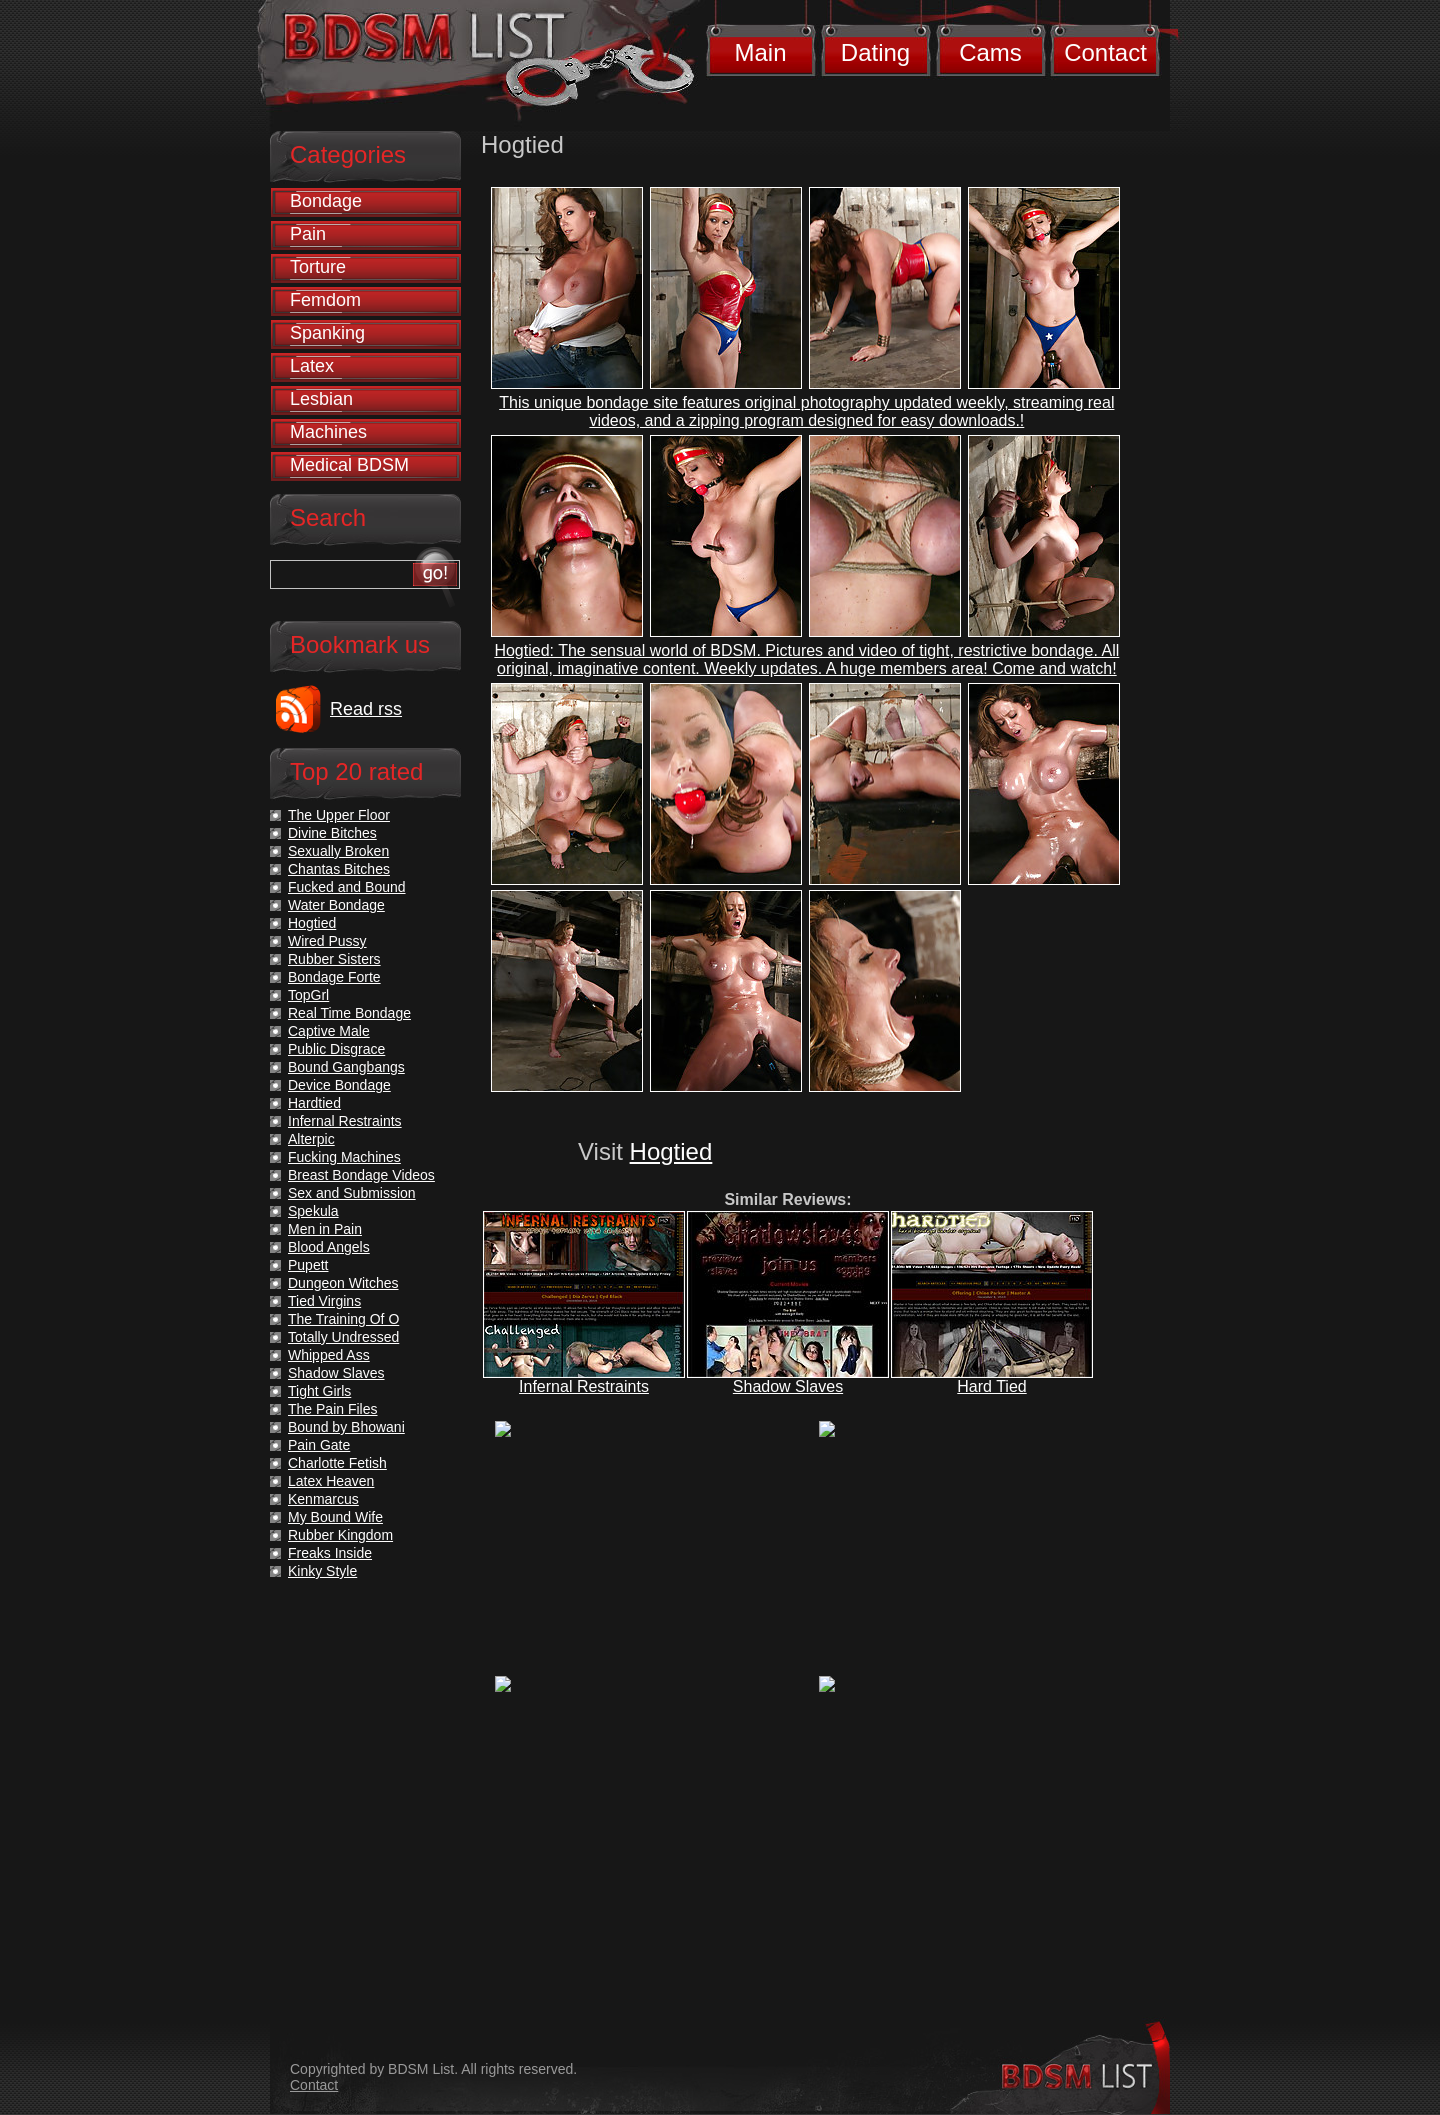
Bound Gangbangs (346, 1067)
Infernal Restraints (584, 1386)
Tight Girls (319, 1391)
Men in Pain (325, 1229)
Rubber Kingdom (340, 1535)
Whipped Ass (329, 1355)
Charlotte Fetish (337, 1463)
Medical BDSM (349, 465)
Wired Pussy (327, 941)
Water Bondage (336, 905)
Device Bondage (339, 1085)
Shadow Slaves (788, 1386)
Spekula (313, 1211)
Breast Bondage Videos (361, 1175)
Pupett (308, 1265)
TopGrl (308, 995)
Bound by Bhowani (346, 1427)
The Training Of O (343, 1319)
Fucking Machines (344, 1157)
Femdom (325, 300)
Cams (990, 52)
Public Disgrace (336, 1049)
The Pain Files (332, 1409)
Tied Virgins (324, 1301)
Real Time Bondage (349, 1013)
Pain (308, 234)
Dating (875, 52)
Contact (1105, 52)
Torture (318, 267)
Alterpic (311, 1139)
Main (760, 52)
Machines (328, 432)
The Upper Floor (339, 815)
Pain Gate (319, 1445)
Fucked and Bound (347, 887)
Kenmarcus (323, 1499)
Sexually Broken (338, 851)
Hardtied (314, 1103)
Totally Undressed (343, 1337)
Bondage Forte (334, 977)
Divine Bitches (332, 833)
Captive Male (329, 1031)
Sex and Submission (352, 1193)
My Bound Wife (335, 1517)
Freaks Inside (330, 1553)
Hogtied (671, 1151)
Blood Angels (329, 1247)
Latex (312, 366)
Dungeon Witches (343, 1283)
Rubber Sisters (334, 959)
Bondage (326, 201)
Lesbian (321, 399)
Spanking (327, 333)
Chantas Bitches (339, 869)
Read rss (366, 709)
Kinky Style (322, 1571)
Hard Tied (991, 1386)
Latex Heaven (331, 1481)
